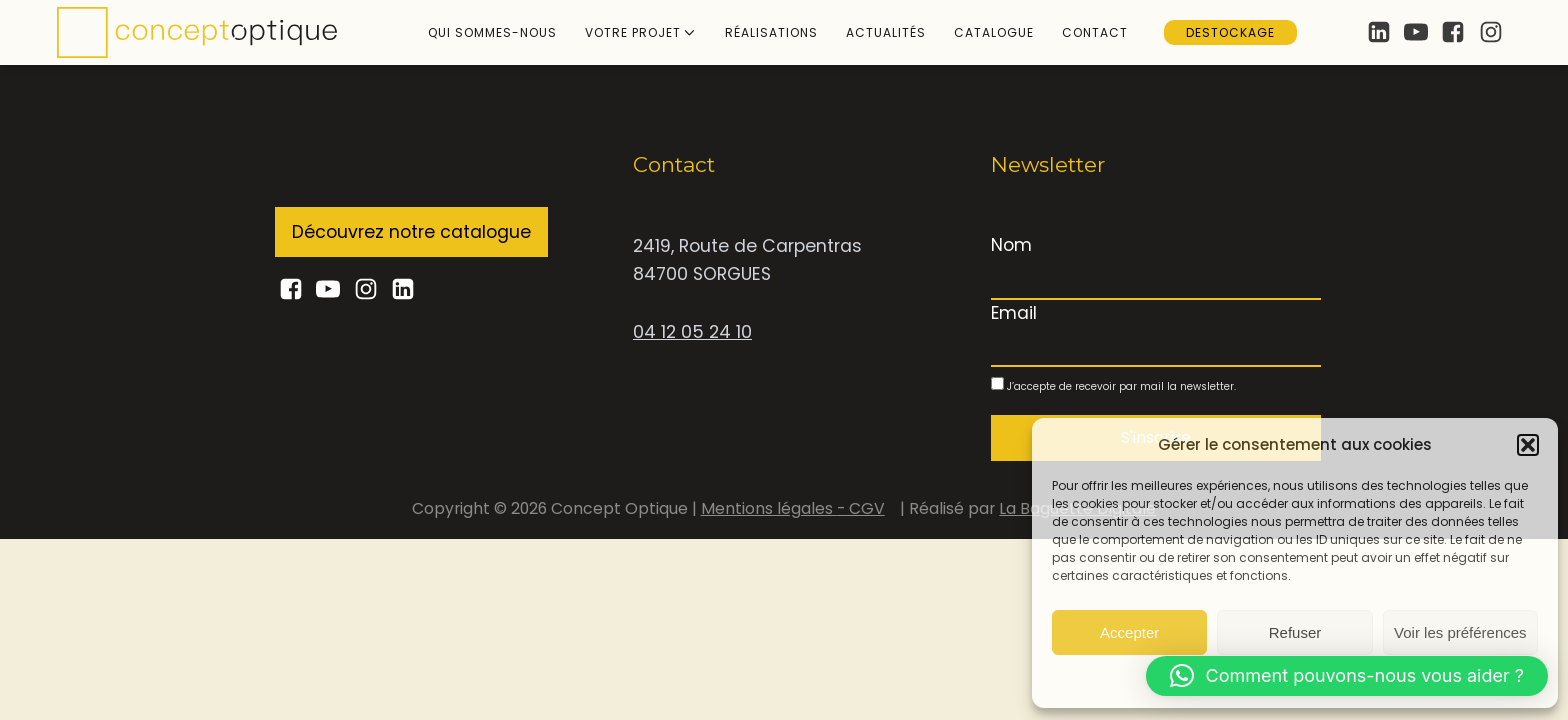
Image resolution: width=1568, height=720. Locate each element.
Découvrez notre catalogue (411, 232)
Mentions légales (769, 508)
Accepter (1129, 631)
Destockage (1230, 32)
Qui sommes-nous (492, 32)
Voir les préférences (1460, 631)
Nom (1011, 245)
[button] (1528, 444)
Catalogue (994, 32)
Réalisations (771, 32)
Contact (1095, 32)
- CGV (861, 508)
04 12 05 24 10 (692, 332)
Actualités (886, 32)
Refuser (1295, 631)
